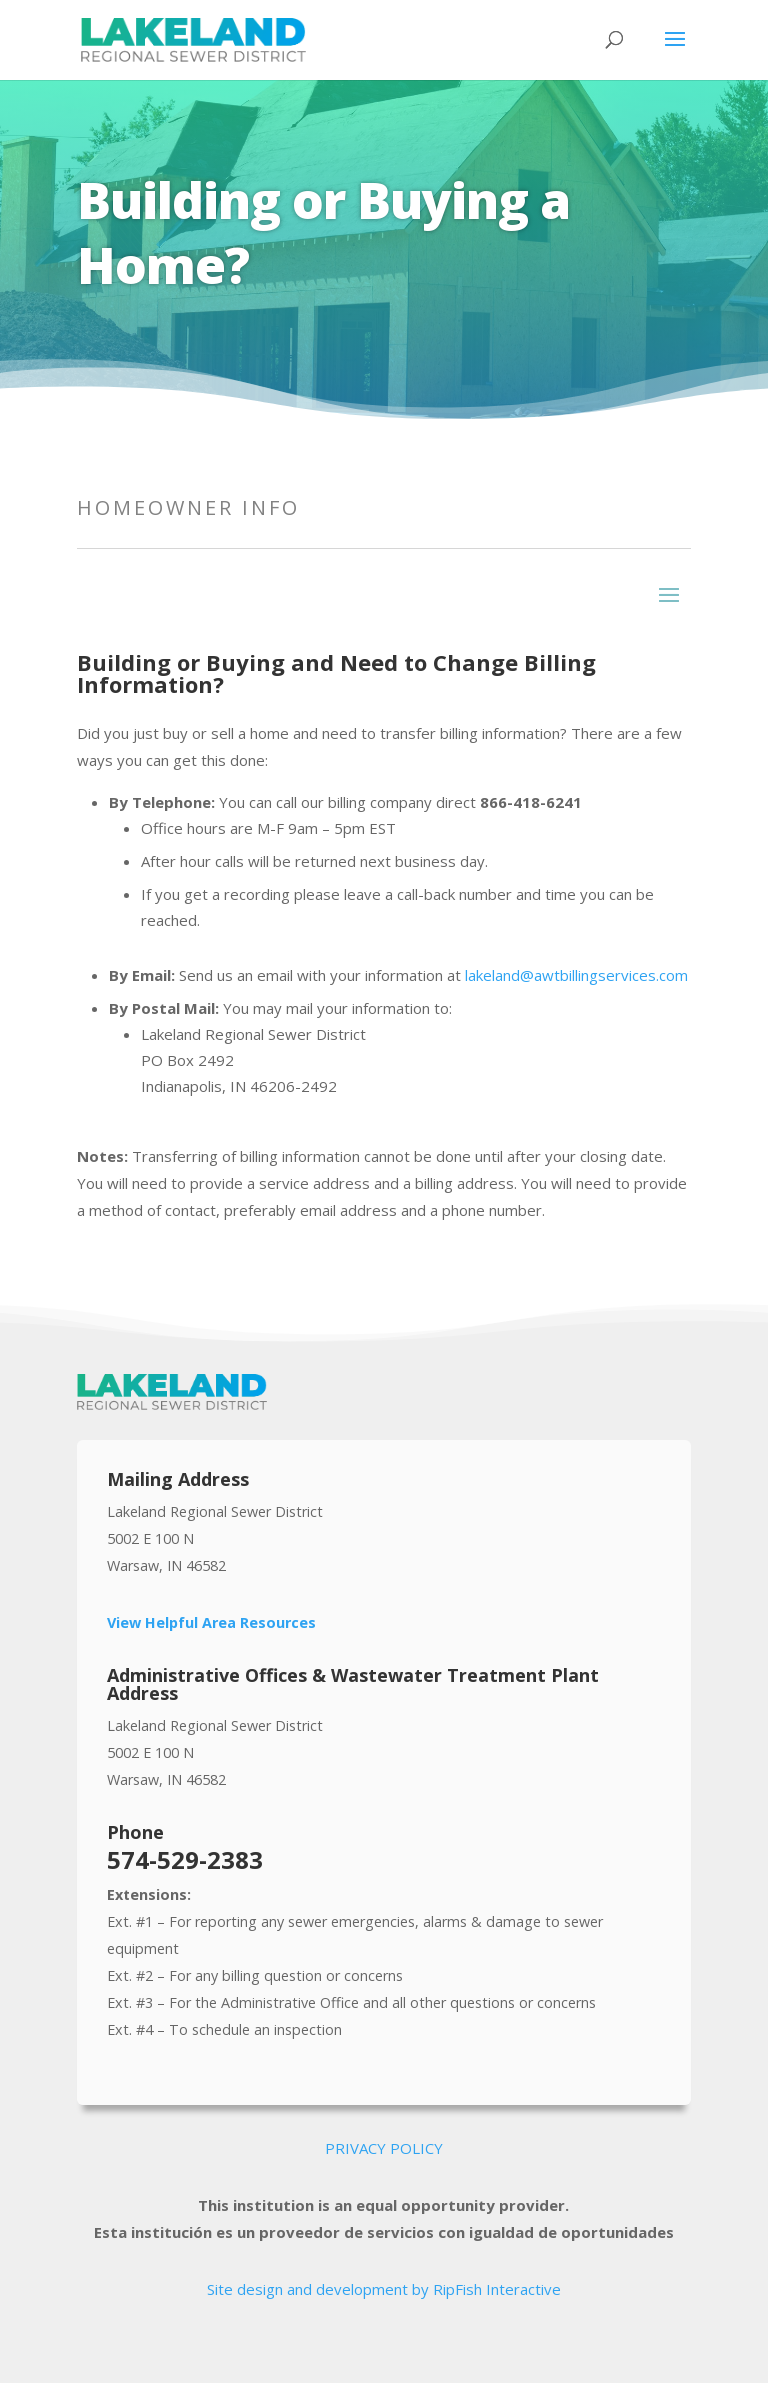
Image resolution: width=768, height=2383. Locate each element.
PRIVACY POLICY (384, 2148)
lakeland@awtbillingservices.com (576, 975)
